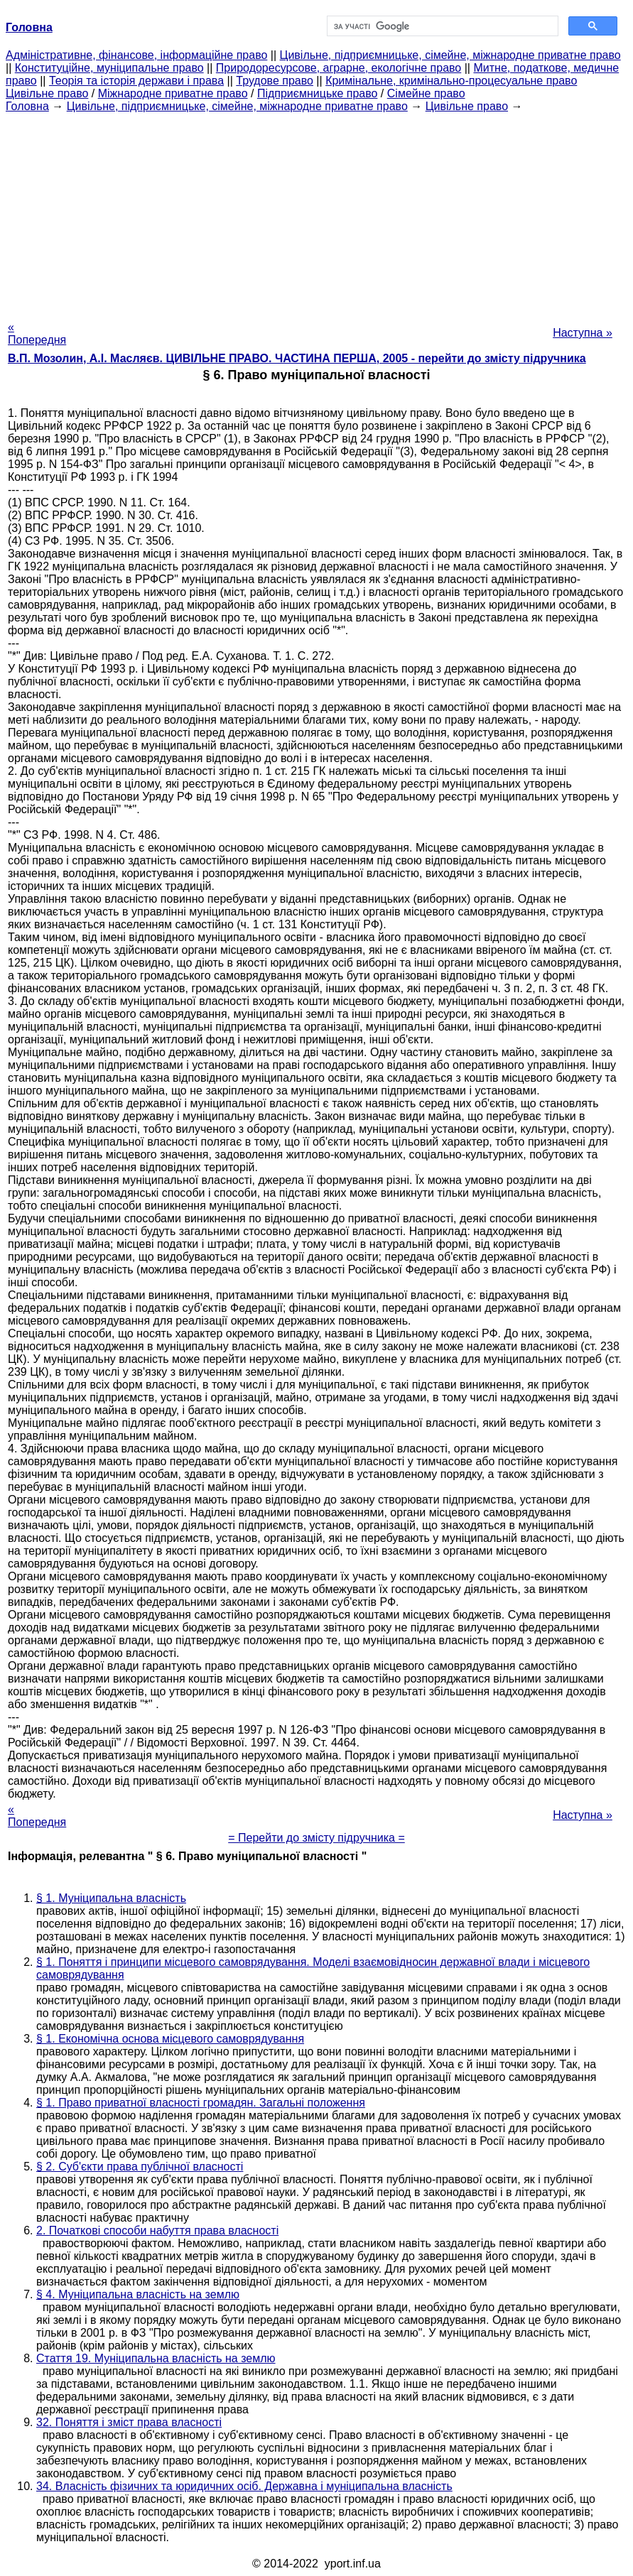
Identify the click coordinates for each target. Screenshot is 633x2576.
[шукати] (441, 26)
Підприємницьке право (317, 93)
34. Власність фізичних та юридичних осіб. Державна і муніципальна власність (244, 2486)
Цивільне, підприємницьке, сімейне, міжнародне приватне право (450, 55)
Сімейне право (426, 93)
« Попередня (37, 333)
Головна (27, 106)
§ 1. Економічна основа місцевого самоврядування (170, 2039)
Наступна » (582, 333)
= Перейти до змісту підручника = (316, 1838)
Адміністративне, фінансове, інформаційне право (136, 55)
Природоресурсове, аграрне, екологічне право (338, 68)
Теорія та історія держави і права (136, 81)
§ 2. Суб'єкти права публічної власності (139, 2167)
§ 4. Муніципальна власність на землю (137, 2294)
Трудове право (274, 81)
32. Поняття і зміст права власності (129, 2422)
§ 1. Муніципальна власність (111, 1898)
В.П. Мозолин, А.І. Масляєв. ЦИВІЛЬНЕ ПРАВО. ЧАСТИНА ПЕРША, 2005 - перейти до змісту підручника (297, 358)
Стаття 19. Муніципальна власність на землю (156, 2358)
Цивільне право (47, 93)
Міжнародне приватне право (173, 93)
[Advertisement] (316, 212)
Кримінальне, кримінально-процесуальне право (451, 81)
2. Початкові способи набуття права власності (157, 2230)
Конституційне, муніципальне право (109, 68)
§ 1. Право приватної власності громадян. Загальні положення (200, 2103)
